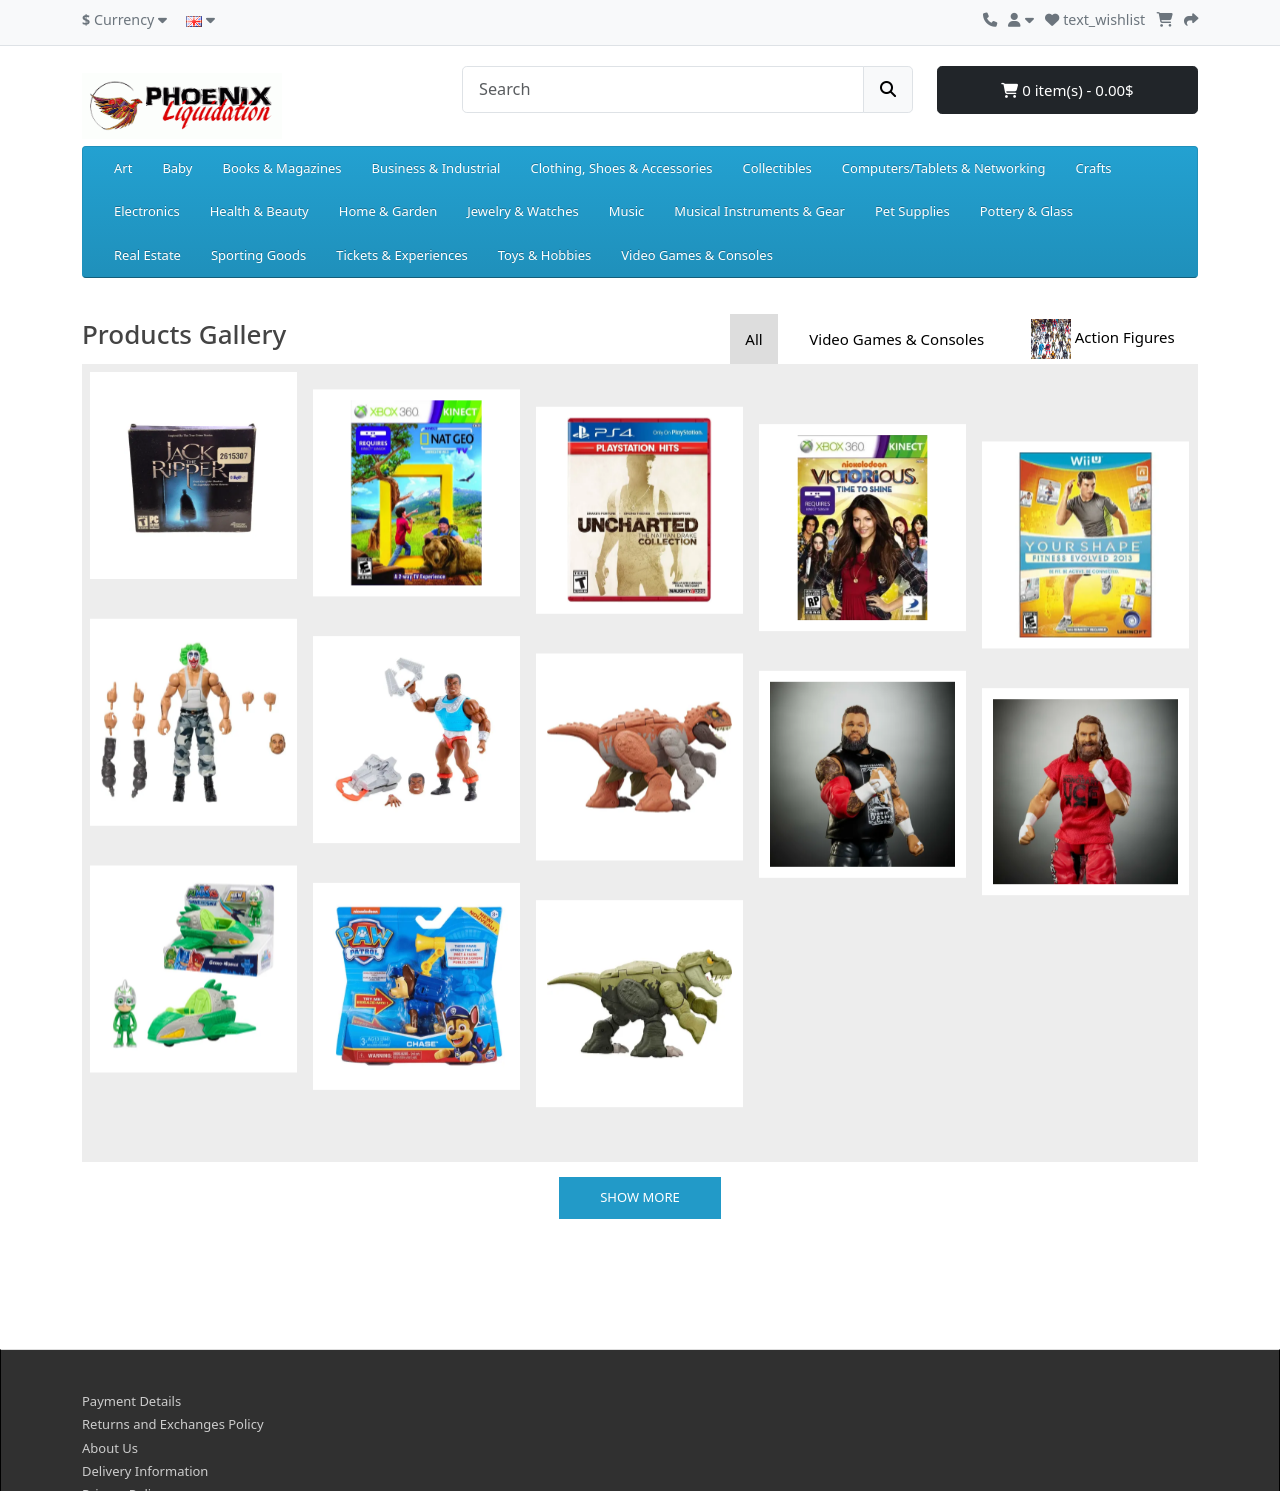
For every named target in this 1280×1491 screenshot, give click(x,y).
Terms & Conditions (141, 1390)
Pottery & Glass (1026, 211)
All (753, 339)
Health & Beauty (259, 211)
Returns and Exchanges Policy (173, 1297)
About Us (110, 1320)
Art (123, 168)
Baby (177, 168)
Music (627, 211)
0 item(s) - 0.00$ (1067, 90)
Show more (640, 1069)
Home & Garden (388, 211)
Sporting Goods (258, 255)
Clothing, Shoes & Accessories (621, 168)
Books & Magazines (281, 168)
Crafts (1094, 168)
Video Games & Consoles (697, 255)
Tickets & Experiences (402, 255)
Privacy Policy (123, 1367)
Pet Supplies (912, 211)
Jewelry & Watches (522, 211)
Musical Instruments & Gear (759, 211)
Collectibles (776, 168)
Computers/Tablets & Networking (944, 168)
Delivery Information (145, 1343)
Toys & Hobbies (544, 255)
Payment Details (131, 1273)
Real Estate (147, 255)
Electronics (147, 211)
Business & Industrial (436, 168)
